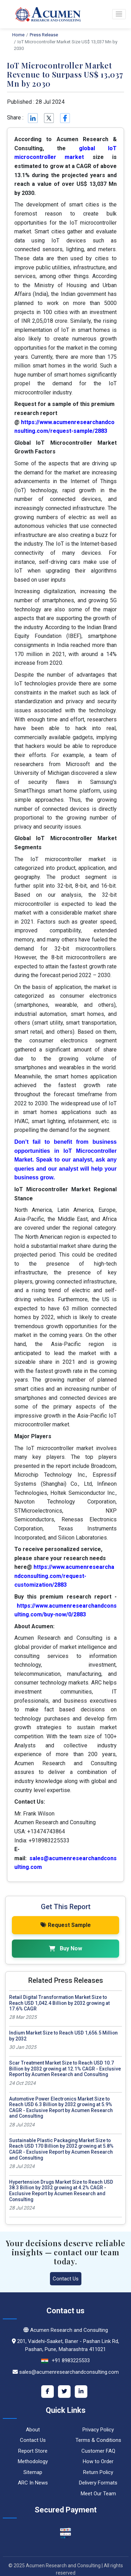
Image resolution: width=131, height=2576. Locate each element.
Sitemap (32, 2472)
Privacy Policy (98, 2429)
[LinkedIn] (81, 2391)
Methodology (33, 2461)
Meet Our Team (98, 2493)
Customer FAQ (98, 2451)
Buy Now (65, 1948)
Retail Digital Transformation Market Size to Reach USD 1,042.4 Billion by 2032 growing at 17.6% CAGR (59, 2002)
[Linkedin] (32, 117)
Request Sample (66, 1925)
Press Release (44, 34)
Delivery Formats (98, 2483)
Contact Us (66, 2279)
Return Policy (98, 2472)
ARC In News (33, 2483)
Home (18, 34)
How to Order (98, 2461)
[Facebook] (47, 2391)
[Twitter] (64, 2391)
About (33, 2429)
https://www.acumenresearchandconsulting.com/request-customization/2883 (64, 1576)
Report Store (33, 2451)
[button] (119, 14)
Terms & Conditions (98, 2440)
